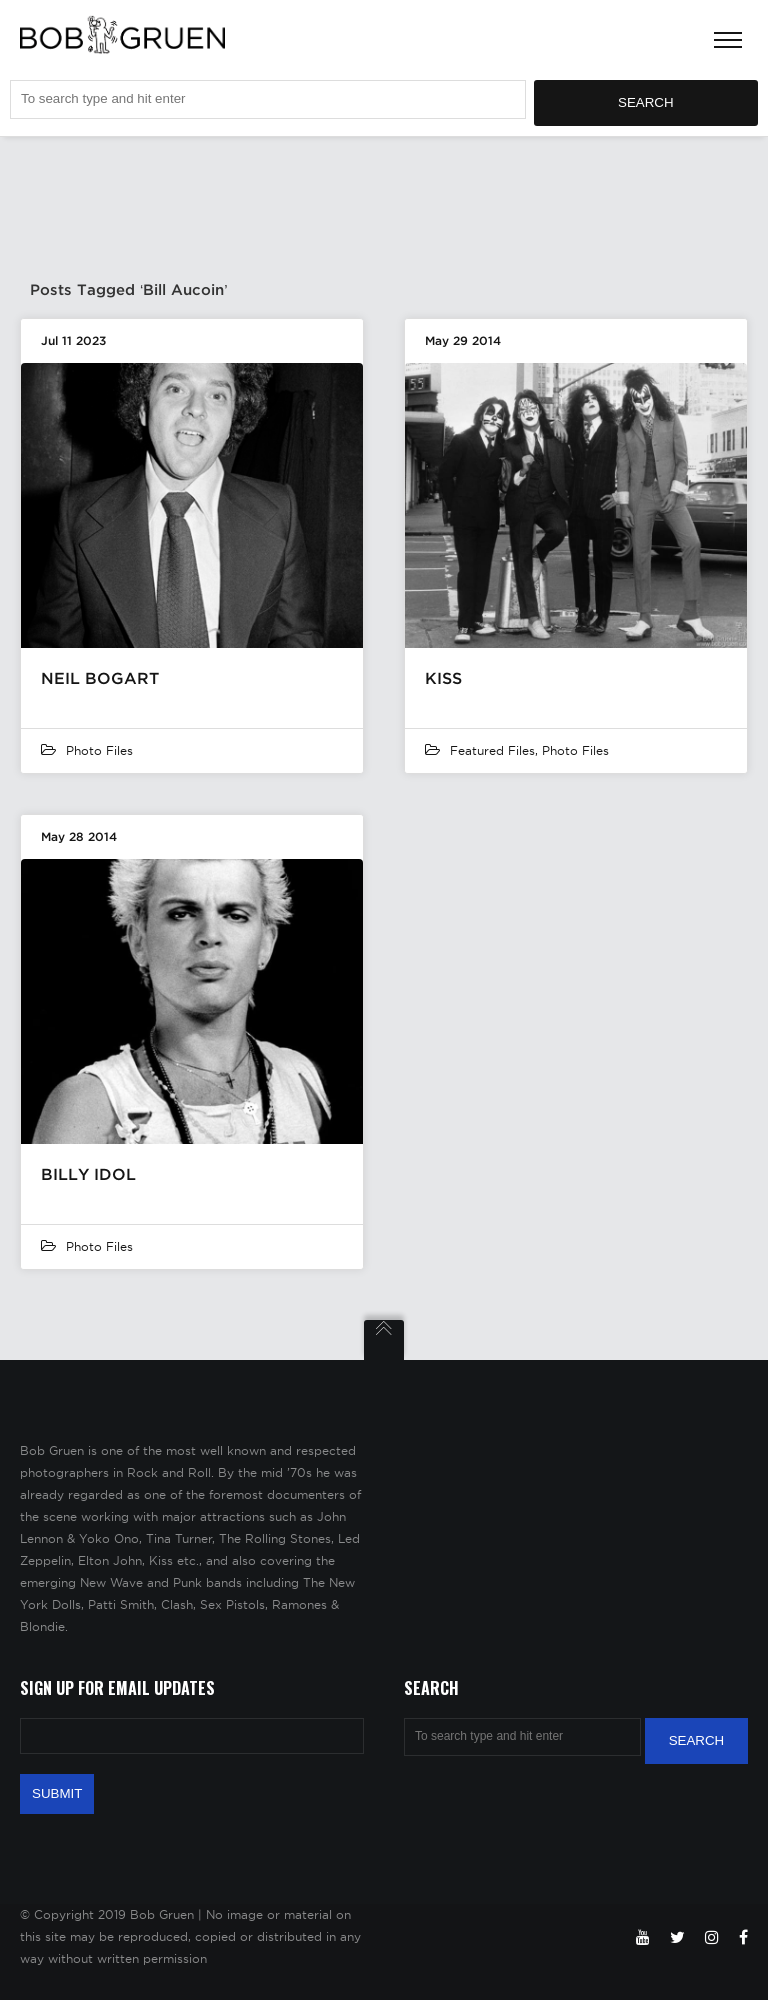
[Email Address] (192, 1736)
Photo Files (99, 750)
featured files (492, 750)
